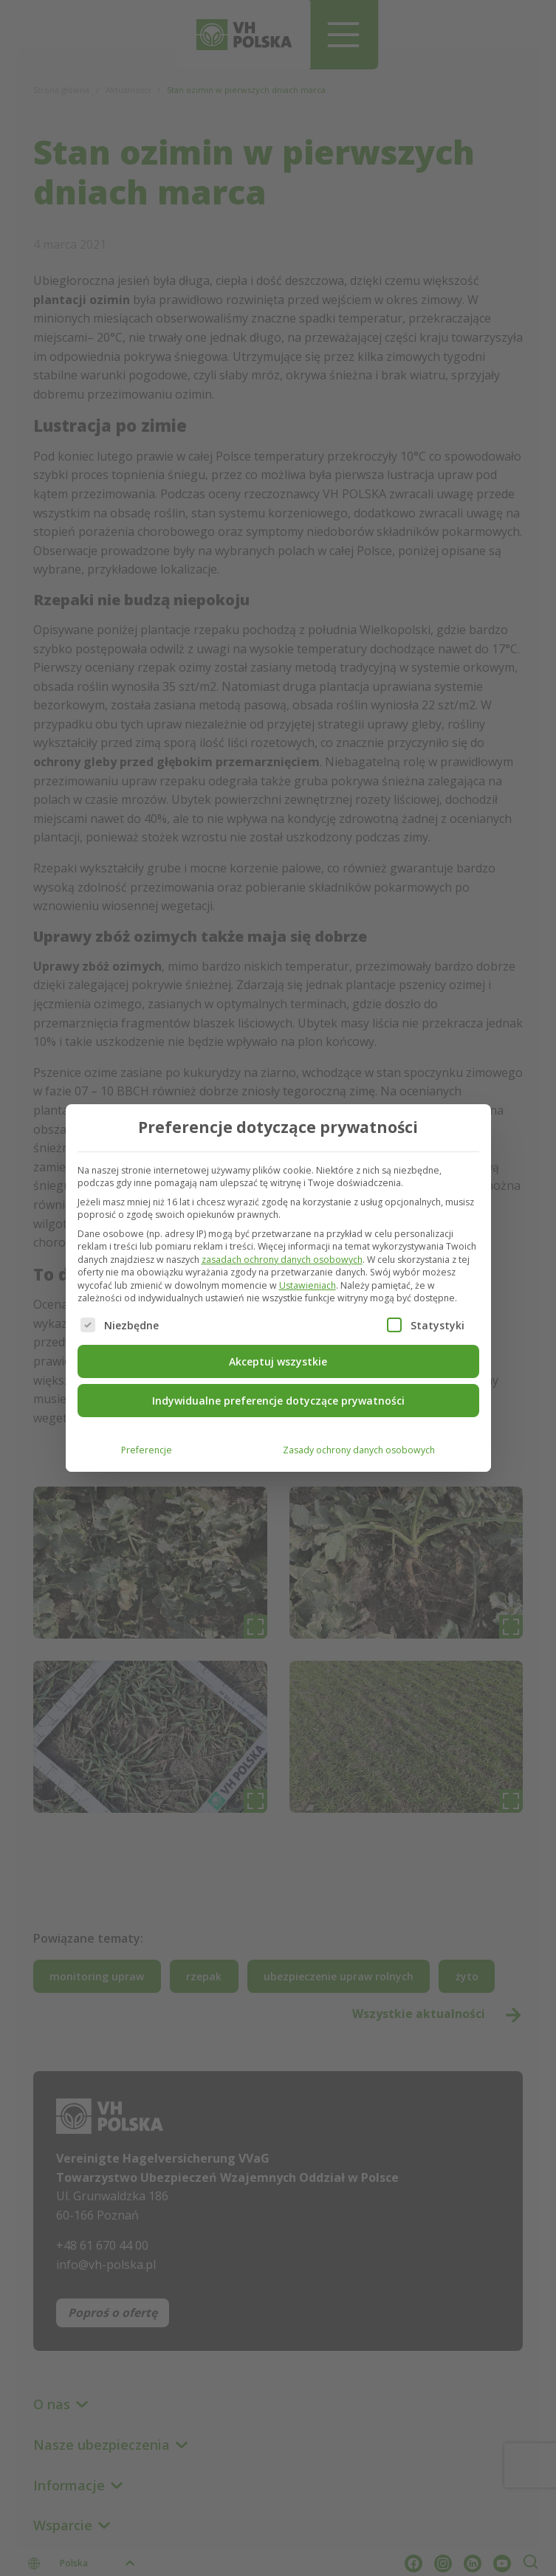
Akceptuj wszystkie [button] (278, 1361)
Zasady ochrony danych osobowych (359, 1450)
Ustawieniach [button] (307, 1284)
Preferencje (146, 1450)
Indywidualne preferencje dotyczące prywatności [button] (278, 1401)
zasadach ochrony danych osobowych (282, 1259)
